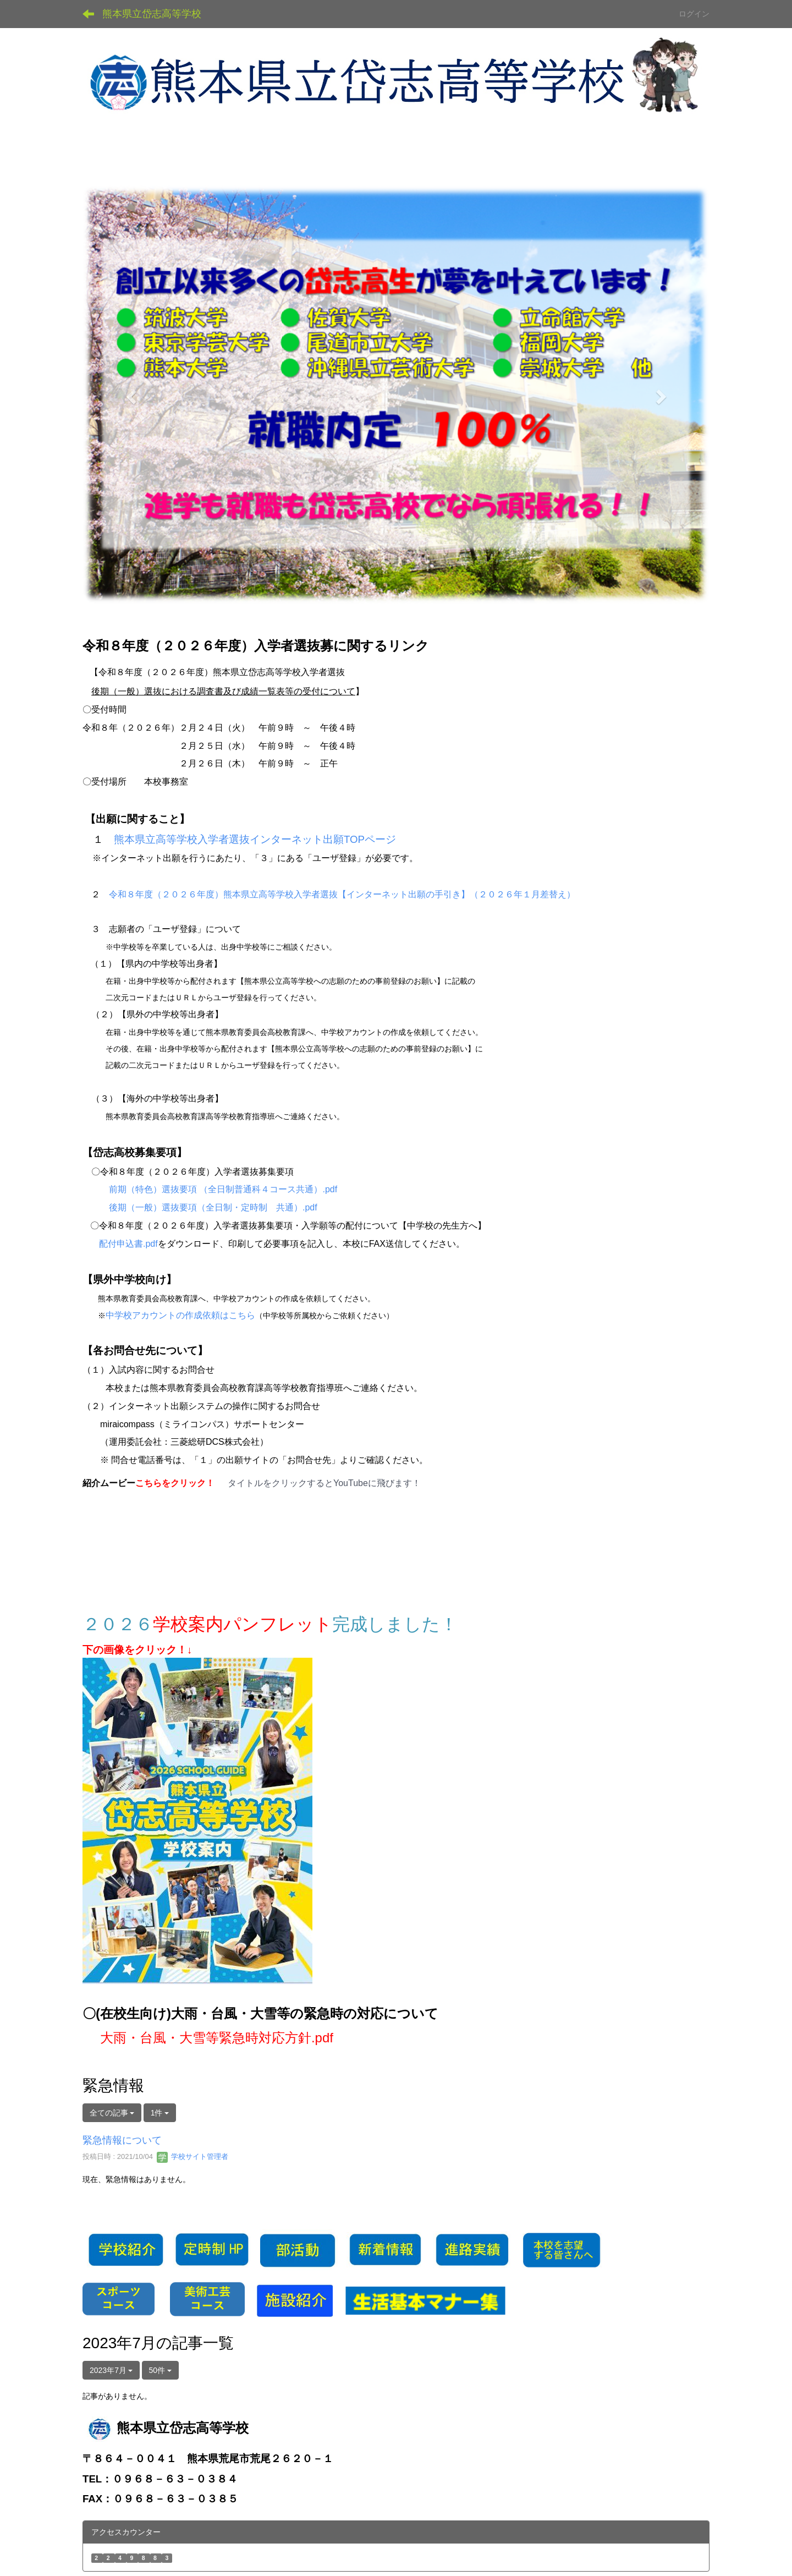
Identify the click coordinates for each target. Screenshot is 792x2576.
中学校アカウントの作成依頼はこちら (180, 1315)
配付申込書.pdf (128, 1243)
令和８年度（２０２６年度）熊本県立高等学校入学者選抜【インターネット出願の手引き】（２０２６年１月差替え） (342, 894)
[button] (129, 393)
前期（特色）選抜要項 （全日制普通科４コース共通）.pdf (223, 1189)
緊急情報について (122, 2140)
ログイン (694, 13)
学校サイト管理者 (192, 2156)
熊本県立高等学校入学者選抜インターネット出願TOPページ (255, 839)
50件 (160, 2370)
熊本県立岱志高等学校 (151, 13)
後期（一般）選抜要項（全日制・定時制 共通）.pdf (213, 1207)
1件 (160, 2112)
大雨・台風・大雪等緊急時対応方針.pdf (216, 2037)
